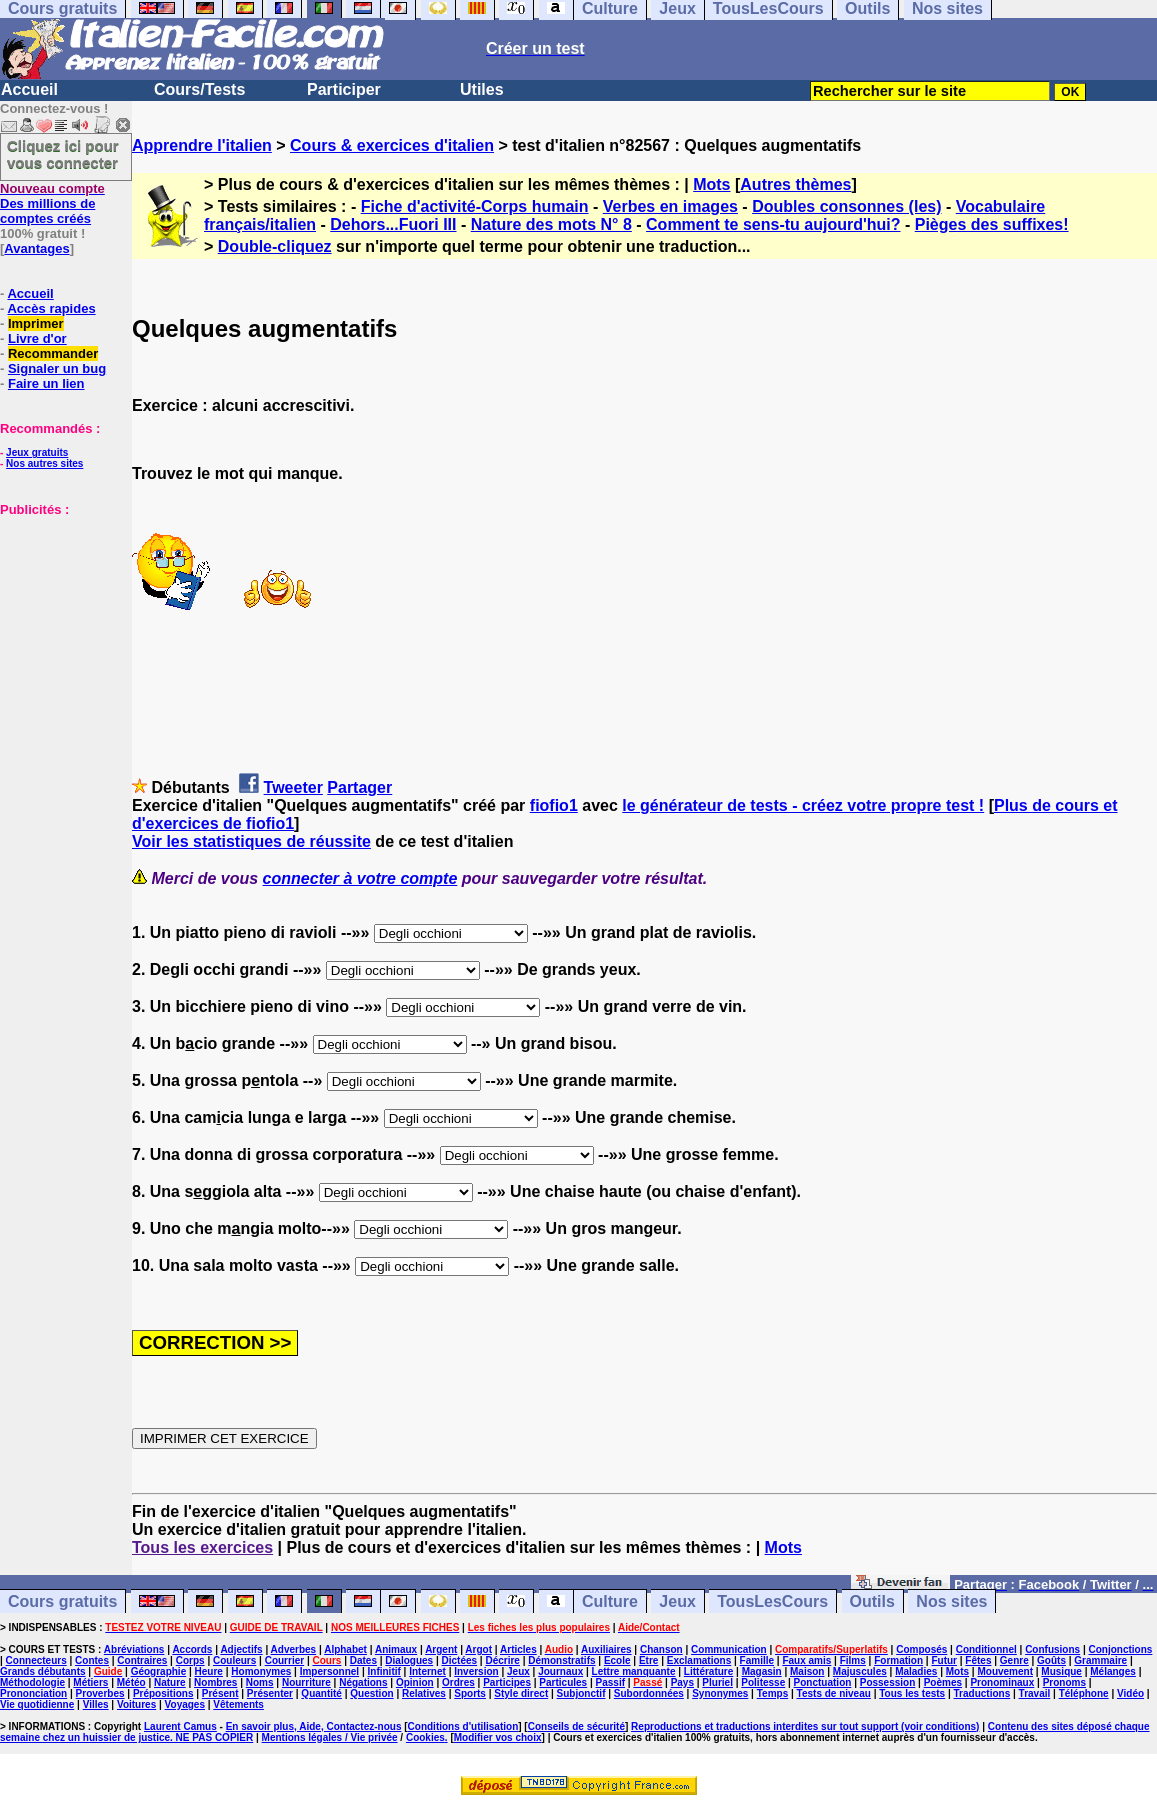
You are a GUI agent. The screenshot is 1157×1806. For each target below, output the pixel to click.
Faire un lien (46, 383)
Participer (344, 89)
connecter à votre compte (360, 878)
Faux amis (806, 1660)
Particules (563, 1682)
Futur (944, 1660)
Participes (507, 1682)
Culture (610, 1601)
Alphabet (345, 1649)
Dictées (460, 1660)
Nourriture (306, 1682)
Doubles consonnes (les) (846, 206)
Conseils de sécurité (576, 1726)
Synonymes (720, 1693)
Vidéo (1130, 1693)
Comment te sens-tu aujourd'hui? (773, 224)
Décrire (502, 1660)
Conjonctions (1121, 1649)
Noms (260, 1682)
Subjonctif (581, 1693)
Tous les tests (912, 1693)
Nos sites (951, 1601)
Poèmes (943, 1682)
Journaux (560, 1671)
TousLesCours (772, 1601)
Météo (131, 1682)
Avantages (36, 248)
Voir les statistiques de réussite (251, 841)
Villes (96, 1704)
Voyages (185, 1704)
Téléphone (1084, 1693)
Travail (1035, 1693)
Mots (711, 184)
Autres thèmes (795, 184)
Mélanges (1113, 1671)
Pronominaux (1002, 1682)
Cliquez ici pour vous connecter (63, 154)
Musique (1061, 1671)
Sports (470, 1693)
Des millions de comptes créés (52, 203)
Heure (209, 1671)
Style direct (521, 1693)
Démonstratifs (561, 1660)
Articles (518, 1649)
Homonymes (261, 1671)
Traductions (982, 1693)
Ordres (458, 1682)
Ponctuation (823, 1682)
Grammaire (1100, 1660)
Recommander (53, 353)
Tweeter (293, 787)
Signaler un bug (57, 368)
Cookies (425, 1737)
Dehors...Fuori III (393, 224)
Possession (888, 1682)
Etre (648, 1660)
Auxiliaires (606, 1649)
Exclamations (699, 1660)
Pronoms (1064, 1682)
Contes (92, 1660)
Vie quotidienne (37, 1704)
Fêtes (978, 1660)
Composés (921, 1649)
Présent (220, 1693)
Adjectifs (241, 1649)
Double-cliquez (275, 246)
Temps (773, 1693)
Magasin (762, 1671)
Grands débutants (43, 1671)
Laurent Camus (180, 1726)
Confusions (1052, 1649)
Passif (610, 1682)
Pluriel (717, 1682)
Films (853, 1660)
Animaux (396, 1649)
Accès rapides (51, 308)
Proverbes (100, 1693)
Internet (427, 1671)
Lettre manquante (634, 1671)
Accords (192, 1649)
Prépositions (163, 1693)
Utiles (482, 89)
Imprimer (36, 323)
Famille (757, 1660)
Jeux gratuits (37, 452)
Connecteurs (36, 1660)
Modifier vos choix (498, 1737)
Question (371, 1693)
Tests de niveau (834, 1693)
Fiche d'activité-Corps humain (475, 206)
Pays (682, 1682)
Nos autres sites (44, 463)
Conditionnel (986, 1649)
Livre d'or (37, 338)
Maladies (916, 1671)
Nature (170, 1682)
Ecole (617, 1660)
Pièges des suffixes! (992, 224)
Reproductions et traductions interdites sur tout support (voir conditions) (805, 1726)
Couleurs (234, 1660)
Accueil (29, 89)
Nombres (215, 1682)
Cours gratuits (62, 1601)
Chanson (661, 1649)
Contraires (142, 1660)
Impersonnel (329, 1671)
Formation (898, 1660)
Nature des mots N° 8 (551, 224)
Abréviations (134, 1649)
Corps (190, 1660)
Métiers (90, 1682)
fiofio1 (554, 805)
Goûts (1051, 1660)
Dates (363, 1660)
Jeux (677, 1601)
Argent (441, 1649)
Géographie (159, 1671)
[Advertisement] (60, 617)
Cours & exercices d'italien (392, 145)
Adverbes (294, 1649)
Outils (872, 1601)
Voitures (136, 1704)
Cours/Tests (199, 89)
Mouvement (1005, 1671)
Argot (478, 1649)
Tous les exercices (202, 1547)
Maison (807, 1671)
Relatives (424, 1693)
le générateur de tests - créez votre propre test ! (803, 805)
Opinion (415, 1682)
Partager (359, 787)
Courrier (284, 1660)
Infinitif (384, 1671)
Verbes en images (670, 206)
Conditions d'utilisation (463, 1726)
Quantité (321, 1693)
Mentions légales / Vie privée (330, 1737)
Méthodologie (32, 1682)
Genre (1014, 1660)
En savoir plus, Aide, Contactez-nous (314, 1726)
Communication (729, 1649)
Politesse (763, 1682)
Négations (363, 1682)
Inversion (476, 1671)
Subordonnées (649, 1693)
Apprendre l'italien (202, 145)
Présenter (270, 1693)
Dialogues (409, 1660)
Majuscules (860, 1671)
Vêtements (238, 1704)
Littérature (708, 1671)
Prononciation (33, 1693)
